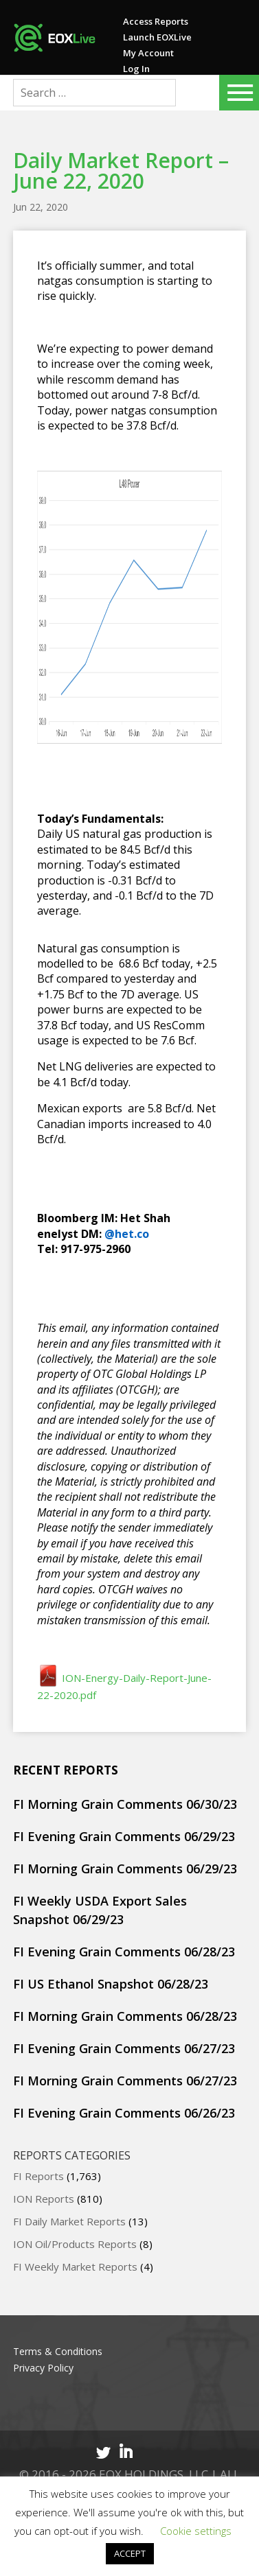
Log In (136, 68)
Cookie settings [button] (196, 2531)
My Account (148, 53)
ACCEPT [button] (130, 2553)
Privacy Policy (43, 2367)
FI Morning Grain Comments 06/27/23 (125, 2080)
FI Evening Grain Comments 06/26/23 (124, 2113)
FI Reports (38, 2176)
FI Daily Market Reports (69, 2221)
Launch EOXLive (157, 37)
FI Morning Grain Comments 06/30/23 (125, 1804)
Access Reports (155, 21)
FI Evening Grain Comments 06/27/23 (124, 2048)
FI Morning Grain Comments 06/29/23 (125, 1868)
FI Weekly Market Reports (75, 2266)
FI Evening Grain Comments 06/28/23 (124, 1951)
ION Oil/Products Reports (75, 2244)
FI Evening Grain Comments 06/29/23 (124, 1836)
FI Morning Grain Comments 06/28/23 (125, 2016)
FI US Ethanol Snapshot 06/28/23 (110, 1984)
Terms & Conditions (57, 2351)
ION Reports (43, 2198)
